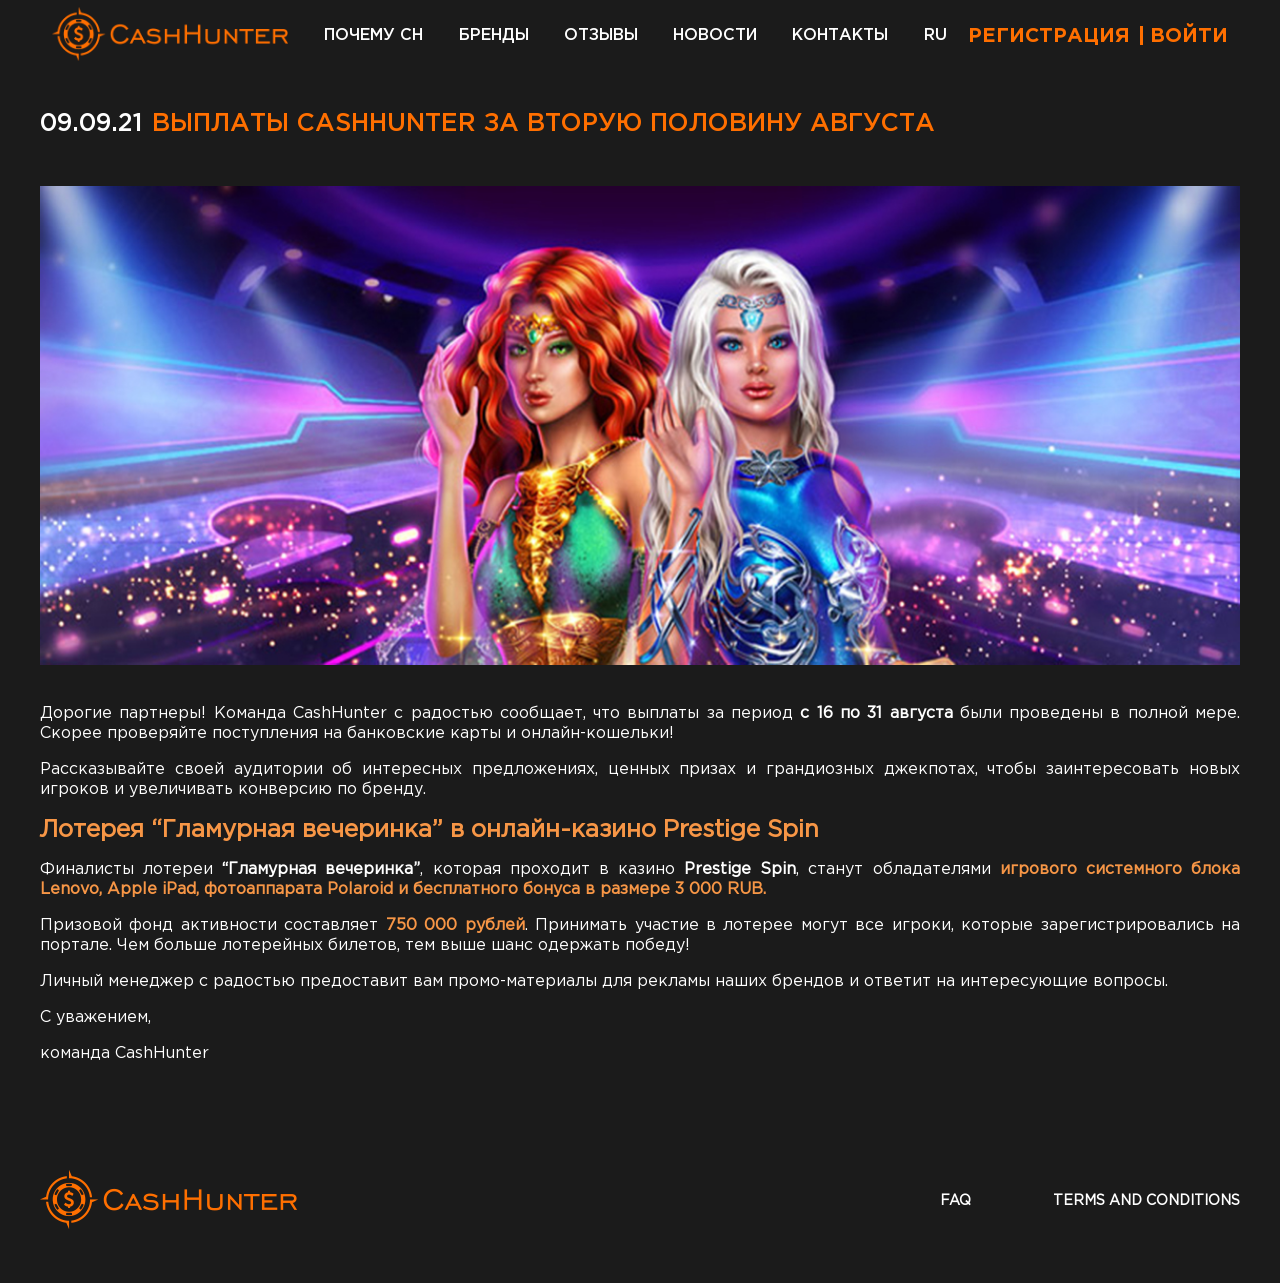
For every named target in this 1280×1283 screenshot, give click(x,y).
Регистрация (1049, 36)
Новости (715, 35)
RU (935, 35)
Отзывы (601, 35)
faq (955, 1201)
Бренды (494, 35)
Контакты (840, 35)
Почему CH (373, 35)
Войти (1189, 36)
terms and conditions (1146, 1201)
